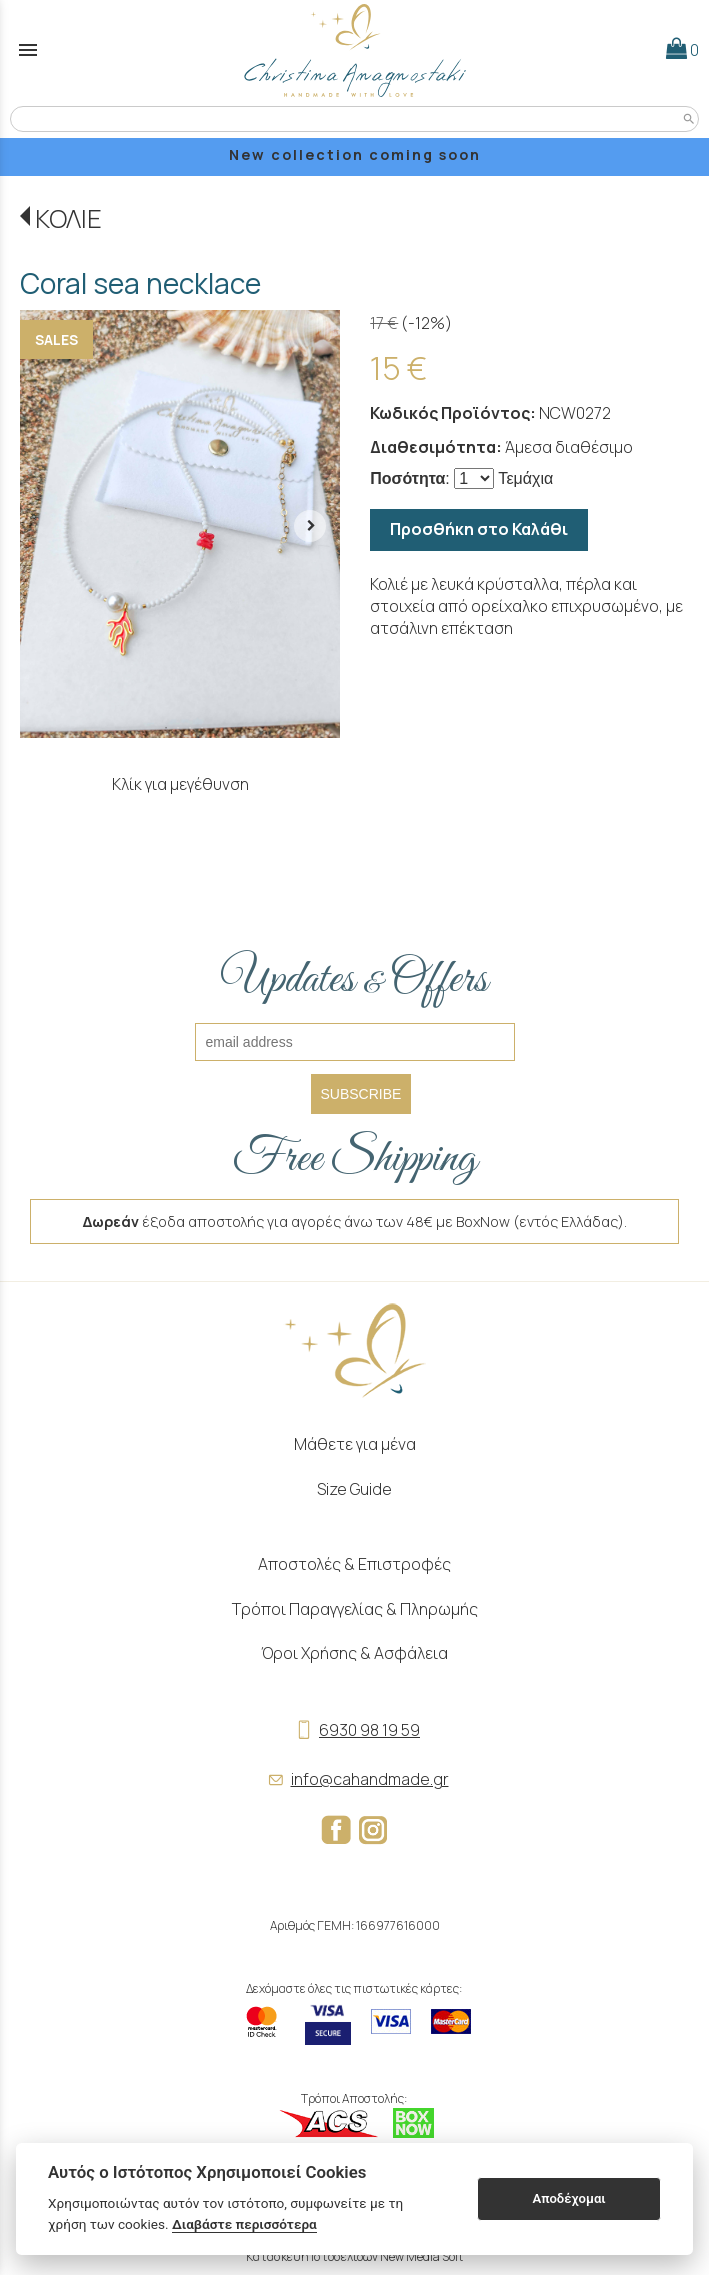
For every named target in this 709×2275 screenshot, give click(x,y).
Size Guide (354, 1489)
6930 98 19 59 (354, 1730)
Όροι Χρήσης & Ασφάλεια (354, 1653)
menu (28, 50)
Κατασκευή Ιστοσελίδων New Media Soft (354, 2256)
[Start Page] (355, 50)
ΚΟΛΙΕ (68, 218)
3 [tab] (190, 728)
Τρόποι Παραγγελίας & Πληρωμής (355, 1609)
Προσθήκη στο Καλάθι (479, 529)
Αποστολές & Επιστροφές (354, 1564)
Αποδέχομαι (568, 2198)
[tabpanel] (180, 524)
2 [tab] (178, 728)
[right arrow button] (310, 524)
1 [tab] (166, 728)
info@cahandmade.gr (355, 1779)
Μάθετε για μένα (355, 1444)
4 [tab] (202, 728)
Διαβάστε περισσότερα (244, 2224)
